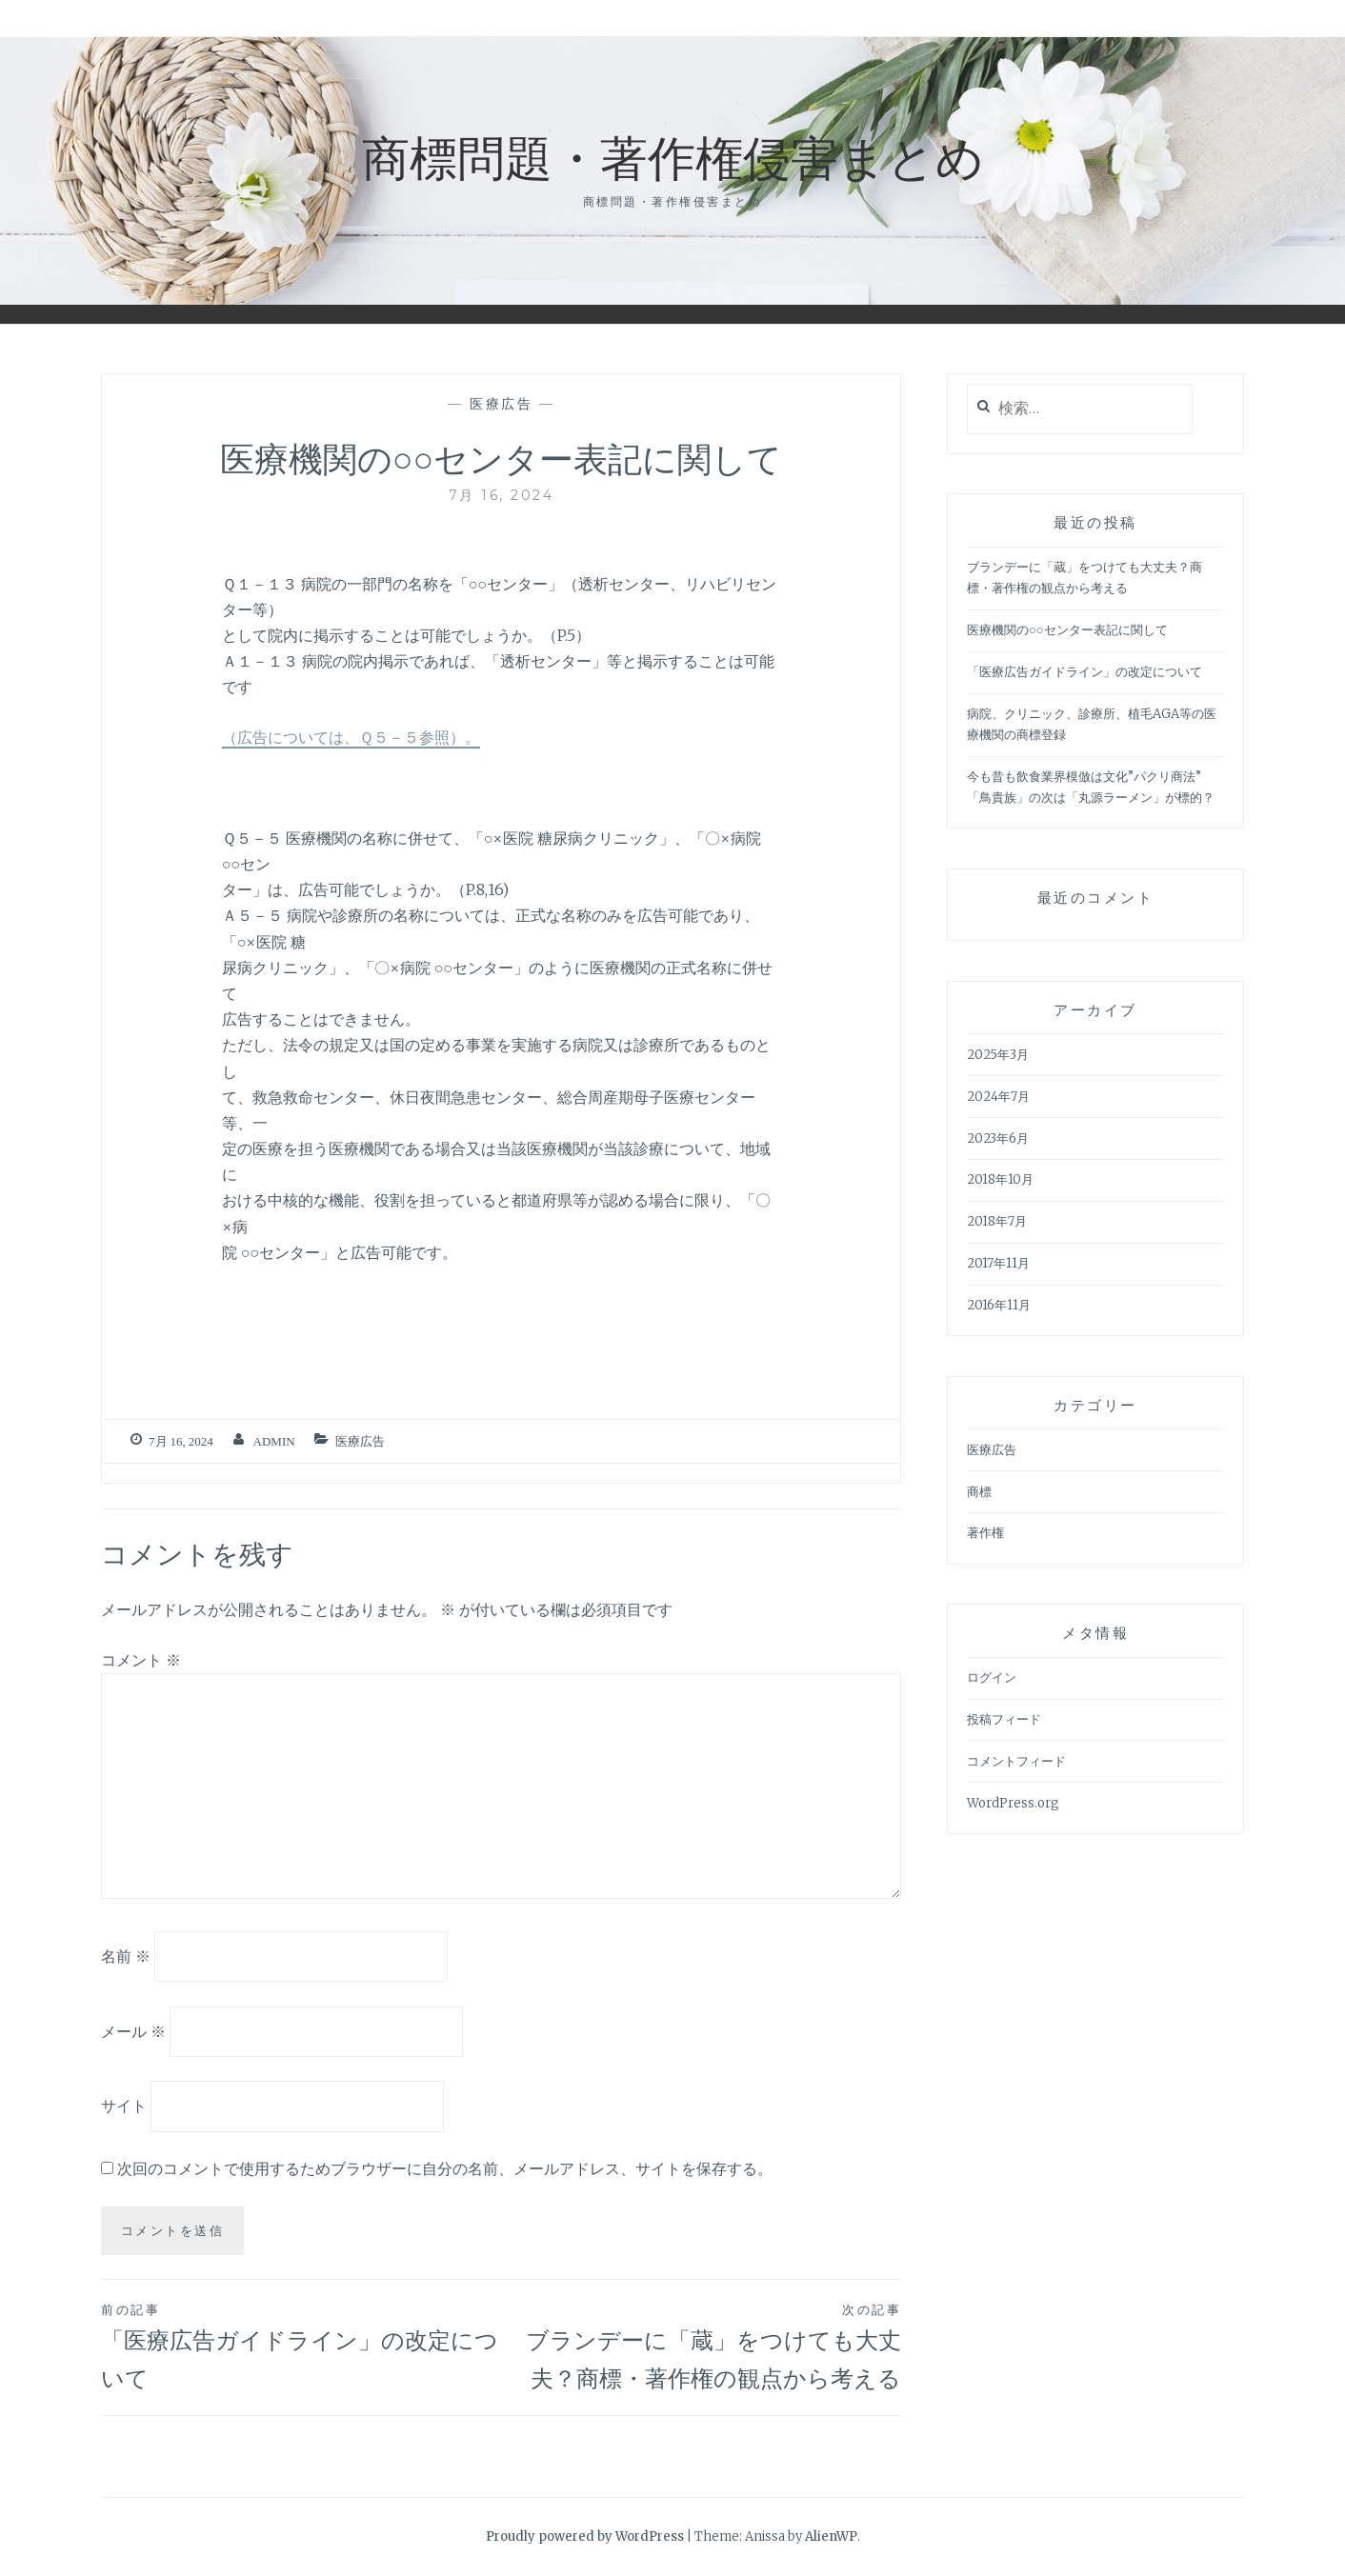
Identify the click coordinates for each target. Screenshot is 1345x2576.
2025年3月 (998, 1055)
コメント (141, 1659)
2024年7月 (998, 1096)
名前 (126, 1956)
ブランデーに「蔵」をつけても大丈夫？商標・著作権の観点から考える (701, 2346)
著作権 (985, 1533)
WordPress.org (1013, 1803)
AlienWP (831, 2536)
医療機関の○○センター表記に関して (1067, 630)
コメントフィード (1016, 1761)
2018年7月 (997, 1221)
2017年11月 (998, 1263)
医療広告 (501, 403)
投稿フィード (1004, 1719)
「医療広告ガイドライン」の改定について (301, 2346)
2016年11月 (999, 1305)
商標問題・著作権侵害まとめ (673, 156)
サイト (124, 2105)
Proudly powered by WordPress (585, 2536)
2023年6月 (998, 1138)
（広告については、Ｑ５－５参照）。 (351, 737)
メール (133, 2030)
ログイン (991, 1677)
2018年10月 (1000, 1179)
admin (274, 1441)
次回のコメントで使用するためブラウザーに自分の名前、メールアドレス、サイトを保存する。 (445, 2168)
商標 (979, 1492)
